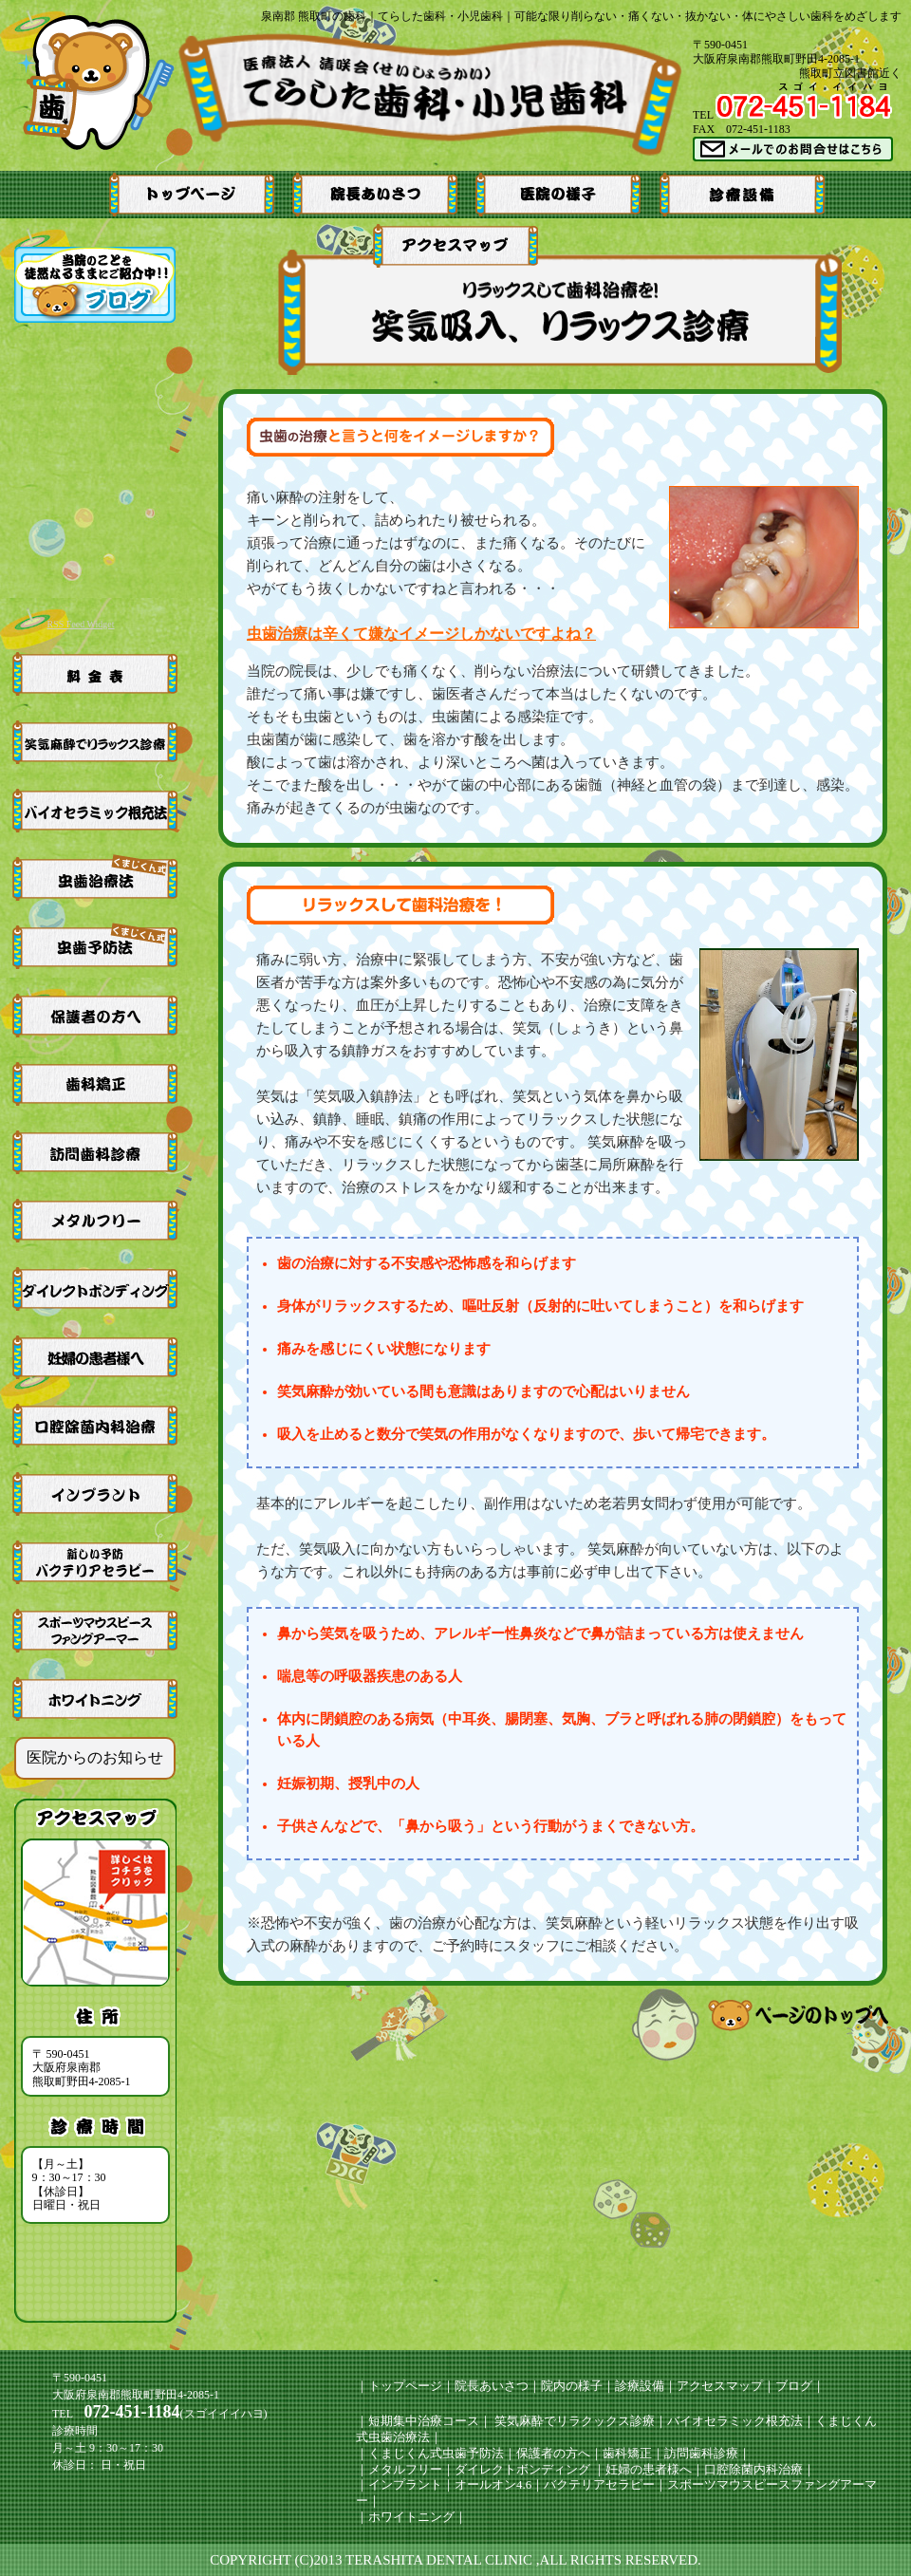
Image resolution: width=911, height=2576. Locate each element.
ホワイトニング (411, 2517)
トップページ (405, 2386)
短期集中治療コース (423, 2421)
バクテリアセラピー (599, 2484)
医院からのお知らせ (95, 1757)
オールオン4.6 (493, 2484)
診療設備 (639, 2386)
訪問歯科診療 (701, 2453)
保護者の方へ (553, 2453)
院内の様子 (572, 2386)
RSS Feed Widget (80, 624)
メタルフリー (405, 2469)
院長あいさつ (492, 2386)
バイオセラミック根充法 (735, 2421)
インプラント (405, 2484)
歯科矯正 (627, 2453)
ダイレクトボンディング (522, 2469)
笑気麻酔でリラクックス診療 (573, 2421)
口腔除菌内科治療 (753, 2469)
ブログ (793, 2386)
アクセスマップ (720, 2386)
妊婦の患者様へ (648, 2469)
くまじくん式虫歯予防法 (436, 2453)
